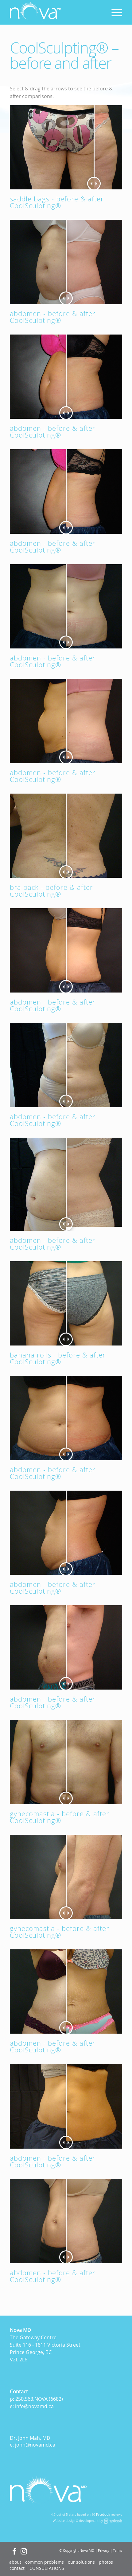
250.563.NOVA (31, 2399)
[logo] (54, 12)
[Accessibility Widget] (16, 2560)
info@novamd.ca (34, 2406)
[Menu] (113, 12)
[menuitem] (113, 12)
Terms (117, 2550)
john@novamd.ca (35, 2444)
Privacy (103, 2550)
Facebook (103, 2515)
